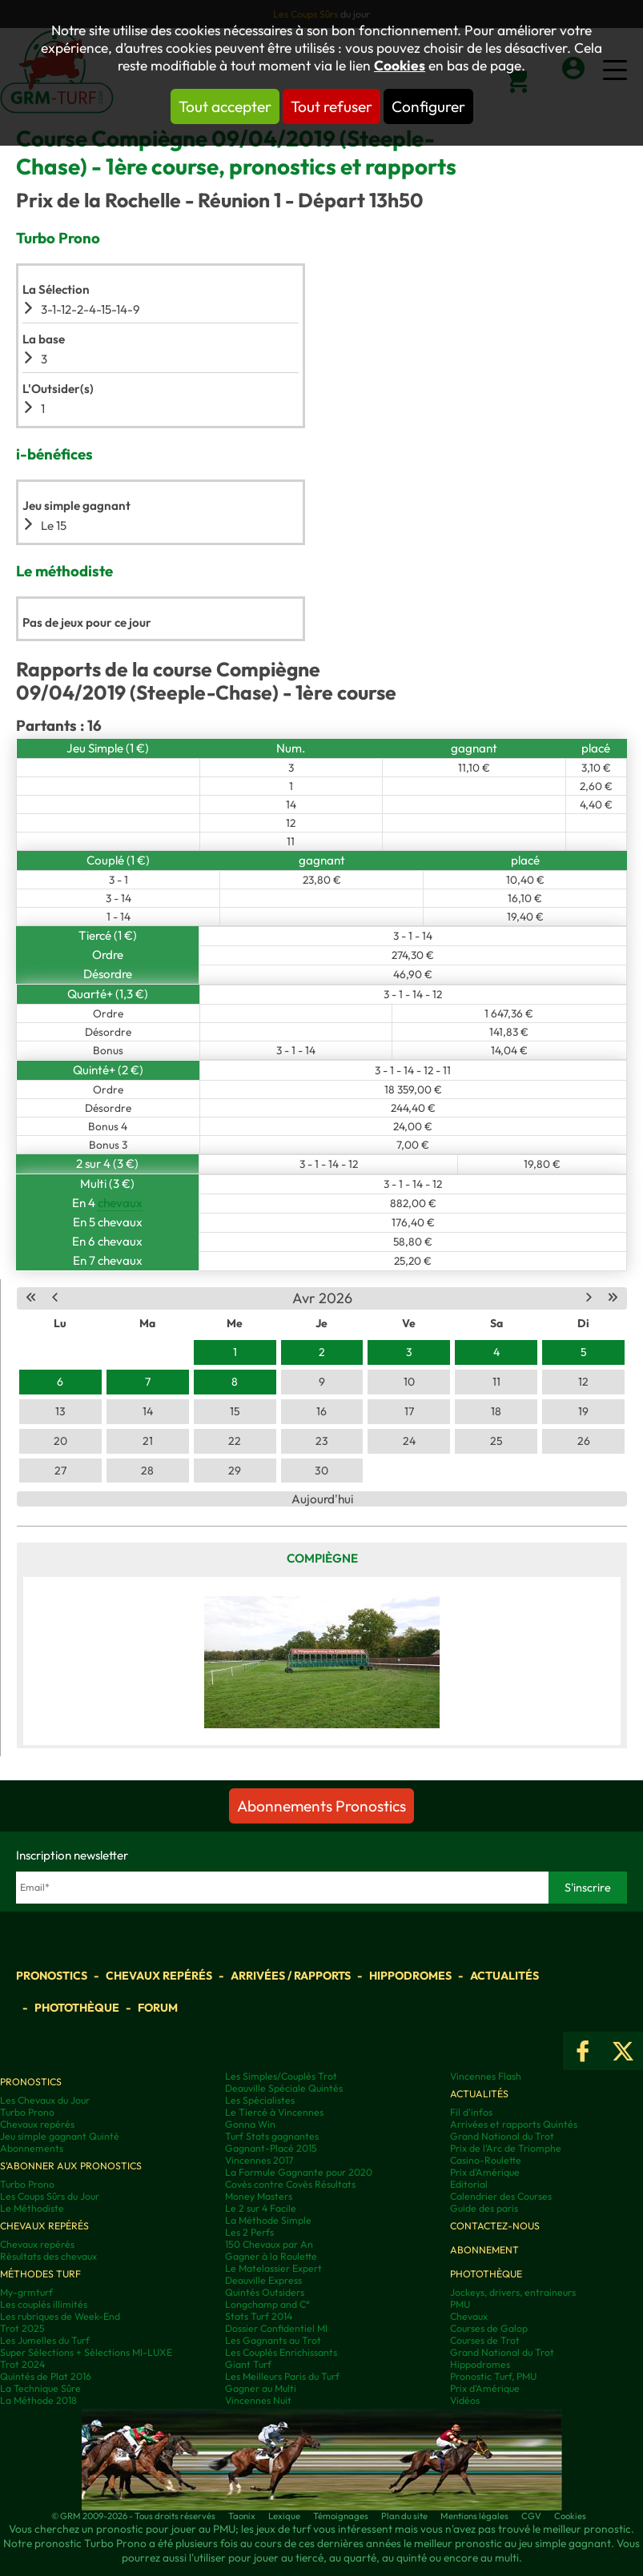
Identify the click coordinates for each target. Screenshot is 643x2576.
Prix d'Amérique (485, 2172)
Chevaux (469, 2316)
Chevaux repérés (159, 1975)
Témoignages (340, 2516)
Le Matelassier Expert (273, 2268)
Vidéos (465, 2400)
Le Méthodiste (32, 2208)
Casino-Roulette (485, 2160)
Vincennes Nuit (258, 2400)
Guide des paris (484, 2208)
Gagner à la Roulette (271, 2256)
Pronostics (51, 1975)
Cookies (399, 65)
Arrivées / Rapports (291, 1975)
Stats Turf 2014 (258, 2316)
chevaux (120, 1202)
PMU (460, 2304)
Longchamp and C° (267, 2304)
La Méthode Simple (268, 2220)
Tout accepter (225, 106)
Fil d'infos (471, 2112)
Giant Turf (248, 2364)
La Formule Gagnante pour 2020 (298, 2172)
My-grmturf (26, 2292)
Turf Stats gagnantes (272, 2136)
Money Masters (258, 2196)
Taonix (241, 2516)
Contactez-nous (495, 2226)
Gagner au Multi (260, 2388)
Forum (158, 2007)
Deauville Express (263, 2280)
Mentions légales (474, 2516)
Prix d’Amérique (485, 2388)
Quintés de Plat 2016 (45, 2376)
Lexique (284, 2516)
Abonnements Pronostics (321, 1806)
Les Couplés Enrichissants (281, 2352)
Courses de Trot (485, 2340)
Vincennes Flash (485, 2076)
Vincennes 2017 (259, 2160)
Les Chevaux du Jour (45, 2100)
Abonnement (484, 2250)
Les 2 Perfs (249, 2232)
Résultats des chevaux (48, 2256)
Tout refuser (331, 106)
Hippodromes (410, 1975)
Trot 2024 (22, 2364)
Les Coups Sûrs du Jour (49, 2196)
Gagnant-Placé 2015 (271, 2148)
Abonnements (31, 2148)
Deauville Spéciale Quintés (284, 2088)
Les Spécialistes (260, 2100)
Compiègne (322, 1558)
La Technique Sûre (40, 2388)
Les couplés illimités (43, 2304)
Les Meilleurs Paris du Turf (282, 2376)
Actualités (504, 1975)
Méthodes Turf (40, 2274)
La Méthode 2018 (38, 2400)
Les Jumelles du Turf (45, 2340)
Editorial (469, 2184)
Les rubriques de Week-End (60, 2316)
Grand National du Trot (502, 2136)
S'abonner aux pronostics (71, 2166)
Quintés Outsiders (264, 2292)
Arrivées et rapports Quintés (513, 2124)
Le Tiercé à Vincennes (274, 2112)
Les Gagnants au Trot (273, 2340)
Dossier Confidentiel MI (276, 2328)
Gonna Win (250, 2124)
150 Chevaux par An (269, 2244)
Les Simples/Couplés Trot (281, 2076)
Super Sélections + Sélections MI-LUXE (86, 2352)
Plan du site (404, 2516)
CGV (531, 2516)
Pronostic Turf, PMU (493, 2376)
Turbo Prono (27, 2112)
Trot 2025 (22, 2328)
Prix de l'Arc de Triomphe (505, 2148)
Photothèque (76, 2007)
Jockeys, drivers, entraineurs (513, 2292)
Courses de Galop (489, 2328)
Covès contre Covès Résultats (290, 2184)
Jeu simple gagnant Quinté (59, 2136)
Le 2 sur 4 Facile (260, 2208)
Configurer (428, 106)
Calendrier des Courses (501, 2196)
